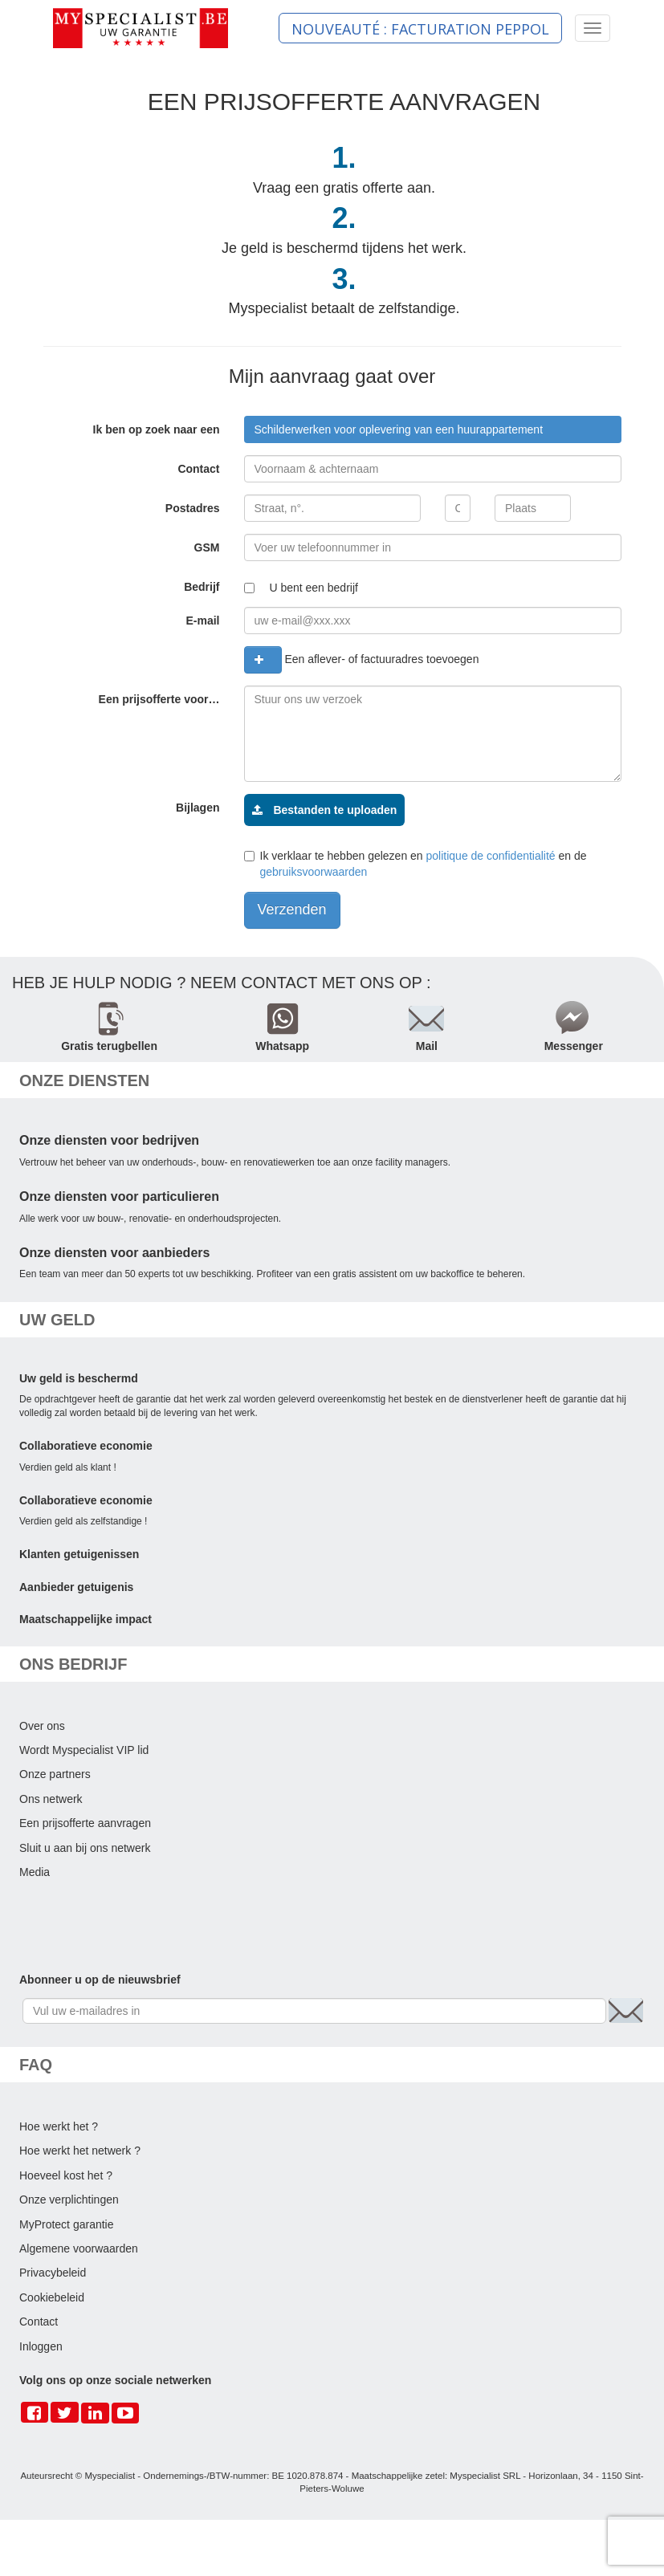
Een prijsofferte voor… (159, 699)
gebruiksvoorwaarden (314, 871)
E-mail (202, 620)
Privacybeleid (52, 2272)
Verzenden (292, 909)
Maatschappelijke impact (85, 1619)
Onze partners (55, 1774)
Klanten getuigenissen (79, 1554)
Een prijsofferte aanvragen (85, 1823)
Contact (198, 468)
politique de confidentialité (491, 855)
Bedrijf (201, 586)
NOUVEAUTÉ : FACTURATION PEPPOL (420, 29)
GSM (207, 547)
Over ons (42, 1725)
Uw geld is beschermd (78, 1378)
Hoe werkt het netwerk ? (80, 2150)
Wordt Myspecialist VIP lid (84, 1750)
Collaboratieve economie (86, 1445)
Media (34, 1872)
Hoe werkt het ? (58, 2126)
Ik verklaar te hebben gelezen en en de (415, 863)
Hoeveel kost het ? (65, 2175)
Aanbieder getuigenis (76, 1587)
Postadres (192, 508)
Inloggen (41, 2346)
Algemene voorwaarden (78, 2248)
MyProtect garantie (66, 2224)
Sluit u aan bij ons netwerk (84, 1847)
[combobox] (432, 429)
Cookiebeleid (51, 2297)
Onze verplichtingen (69, 2199)
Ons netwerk (51, 1799)
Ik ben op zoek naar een (156, 429)
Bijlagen (197, 807)
